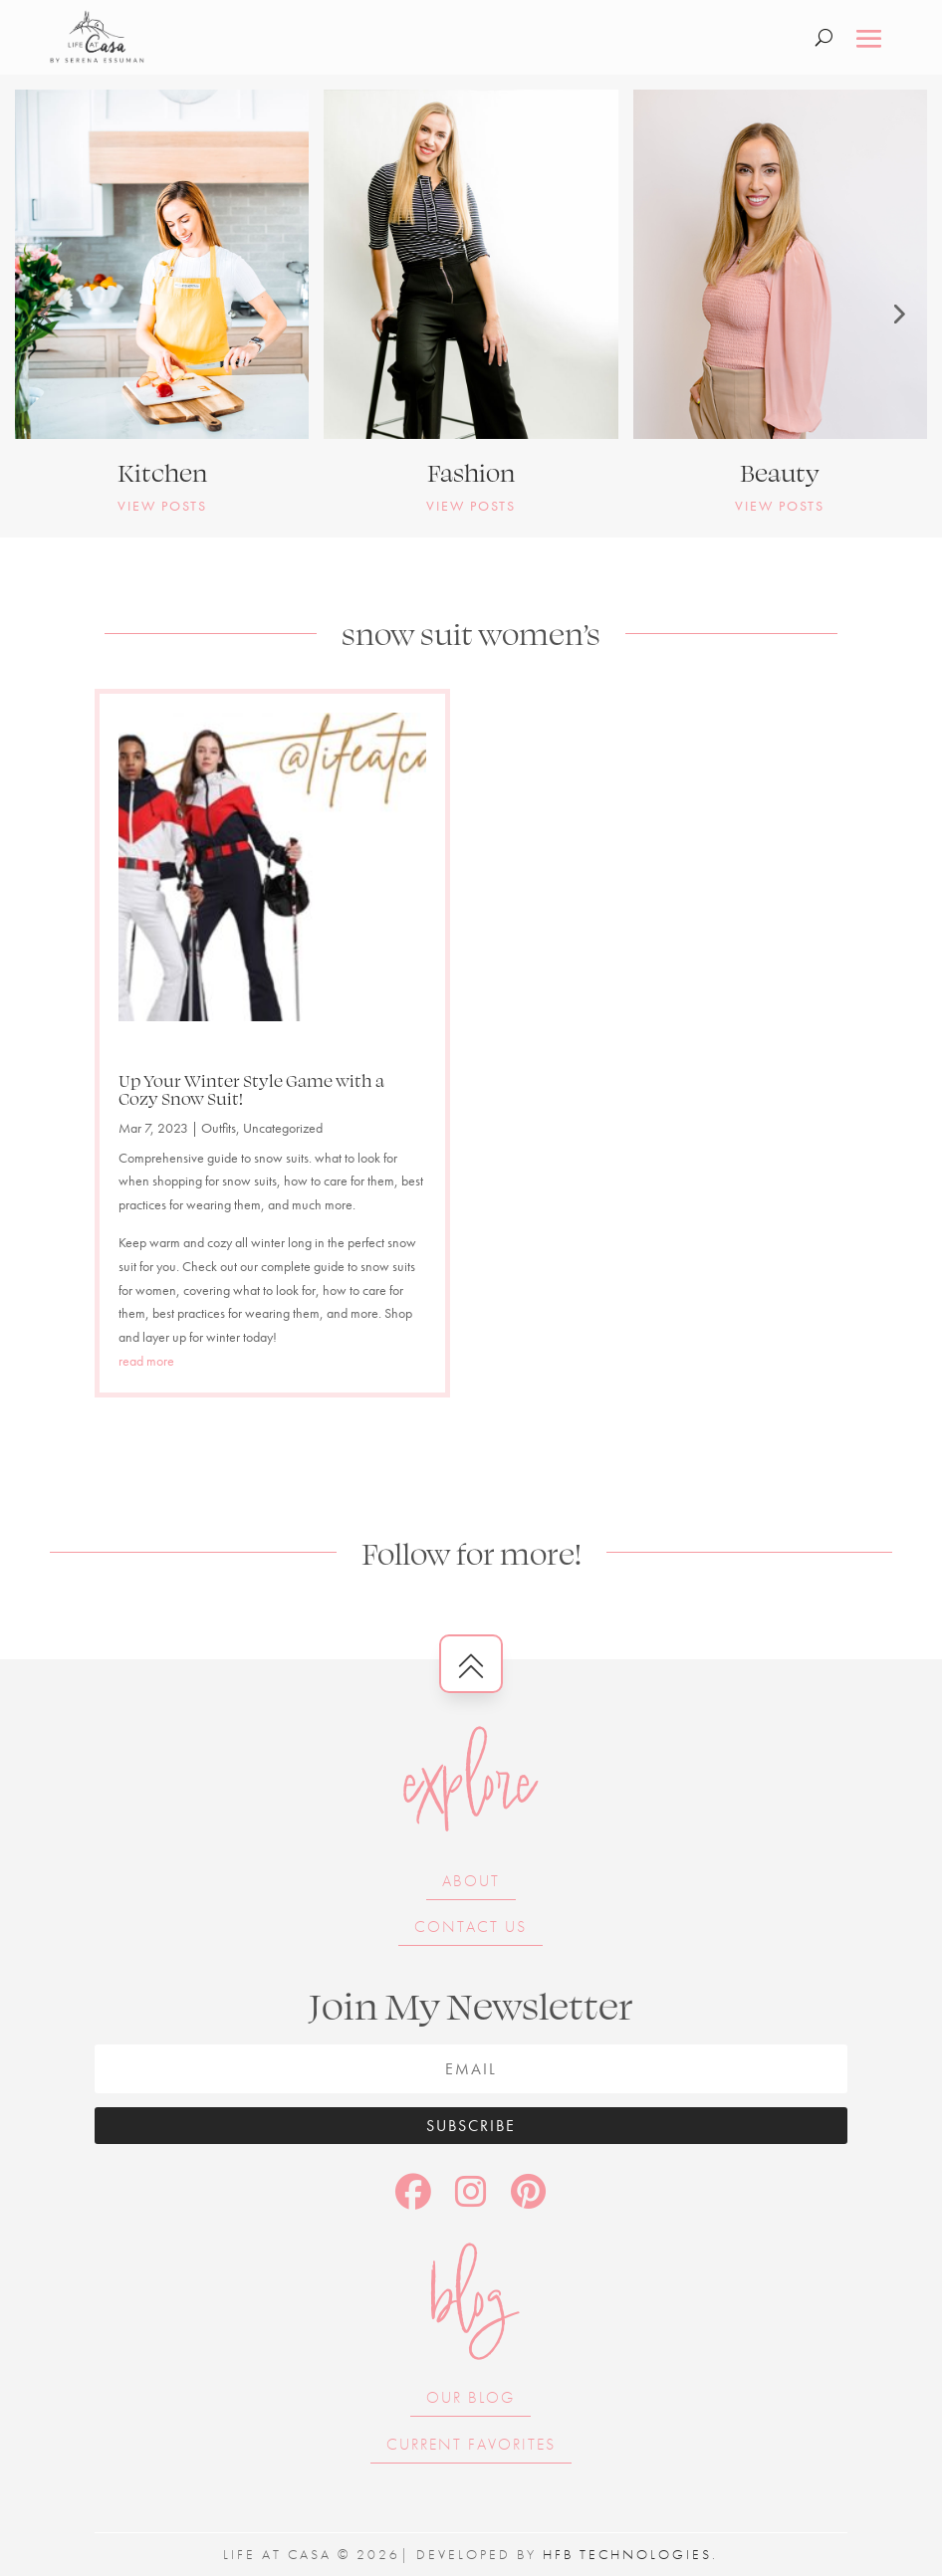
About (471, 1880)
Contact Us (470, 1926)
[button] (45, 313)
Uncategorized (283, 1128)
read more (146, 1361)
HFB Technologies (627, 2554)
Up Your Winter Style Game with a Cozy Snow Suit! (251, 1089)
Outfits (218, 1128)
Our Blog (470, 2397)
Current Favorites (471, 2444)
